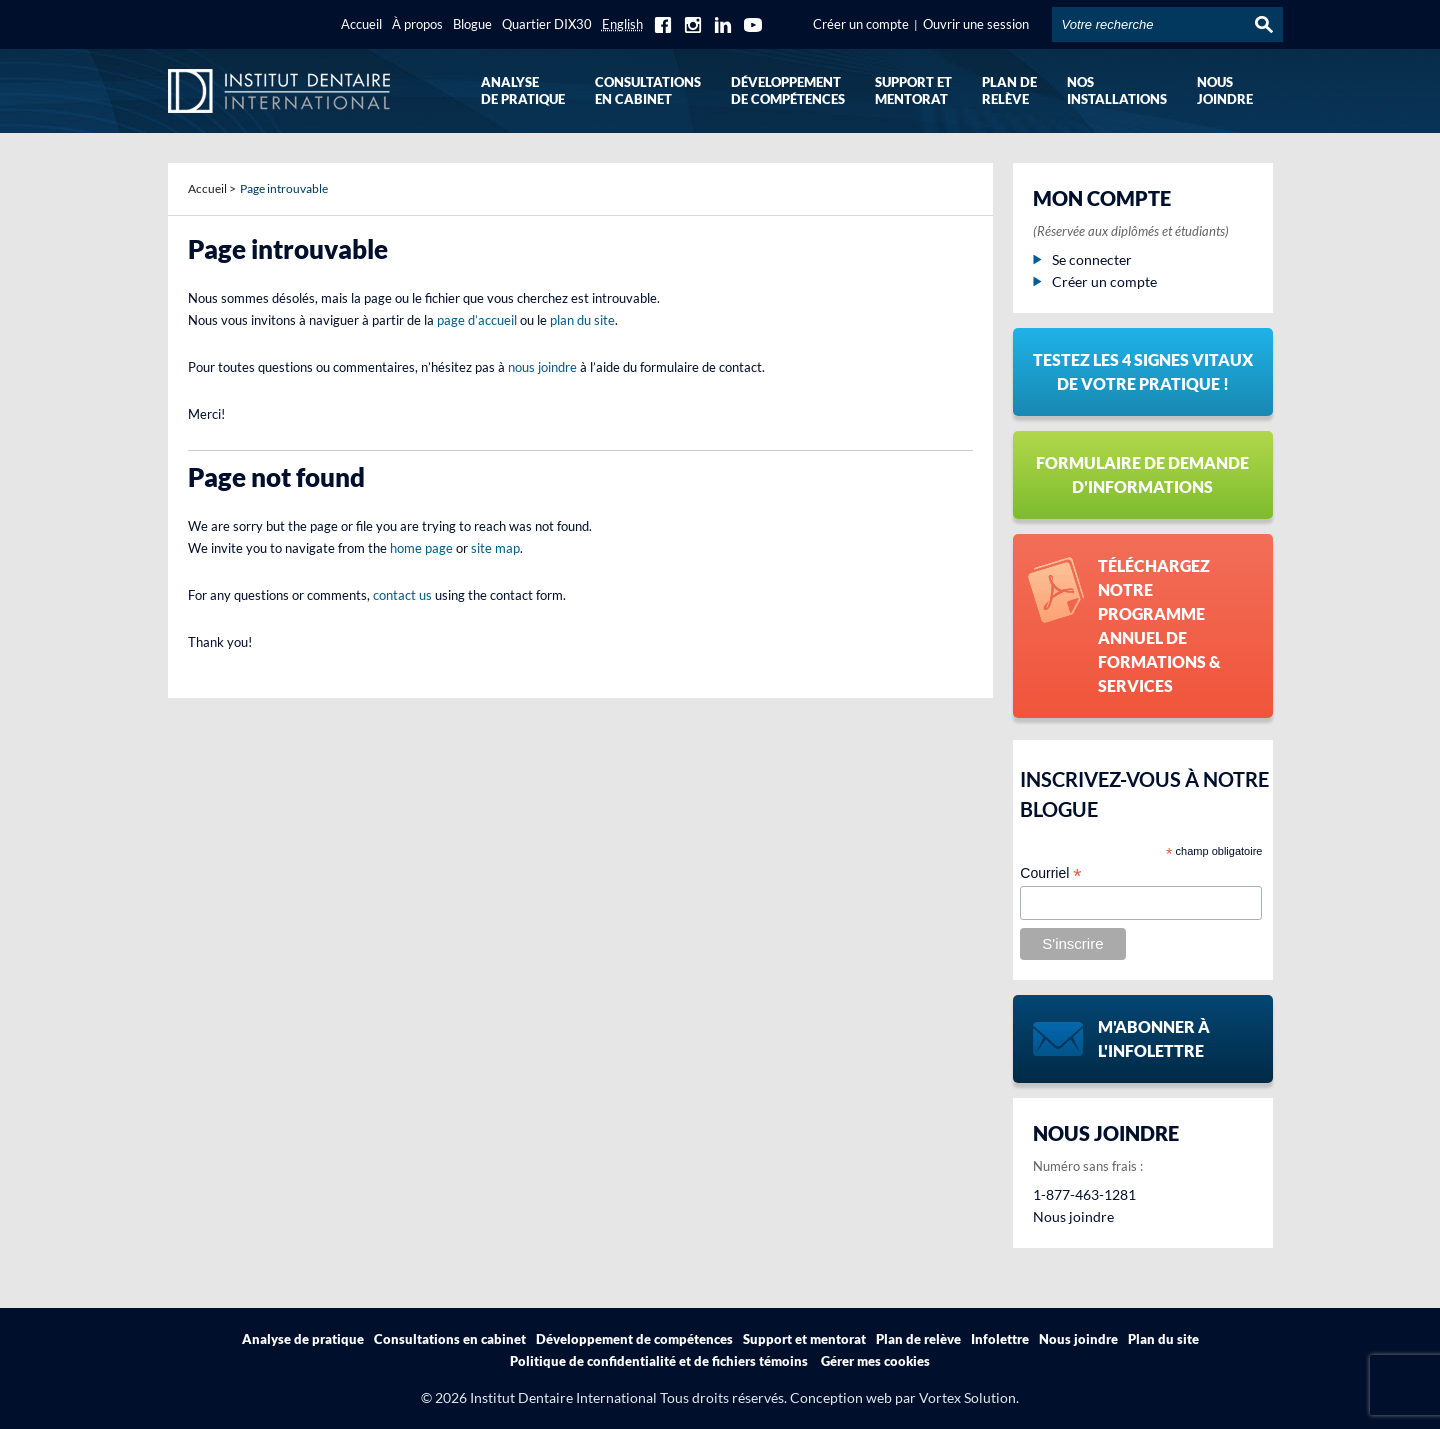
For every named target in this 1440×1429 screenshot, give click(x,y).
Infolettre (1000, 1339)
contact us (402, 595)
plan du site (582, 320)
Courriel (1050, 873)
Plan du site (1163, 1339)
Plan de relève (918, 1339)
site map (495, 548)
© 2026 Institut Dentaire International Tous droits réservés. (604, 1397)
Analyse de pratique (303, 1339)
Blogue (472, 24)
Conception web (841, 1397)
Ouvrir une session (976, 24)
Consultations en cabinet (450, 1339)
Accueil (361, 24)
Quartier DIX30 (547, 24)
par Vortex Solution (955, 1397)
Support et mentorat (804, 1339)
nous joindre (542, 367)
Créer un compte (861, 24)
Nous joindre (1073, 1216)
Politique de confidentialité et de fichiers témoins (659, 1361)
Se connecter (1082, 259)
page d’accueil (477, 320)
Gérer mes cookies (875, 1361)
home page (421, 548)
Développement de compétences (634, 1339)
